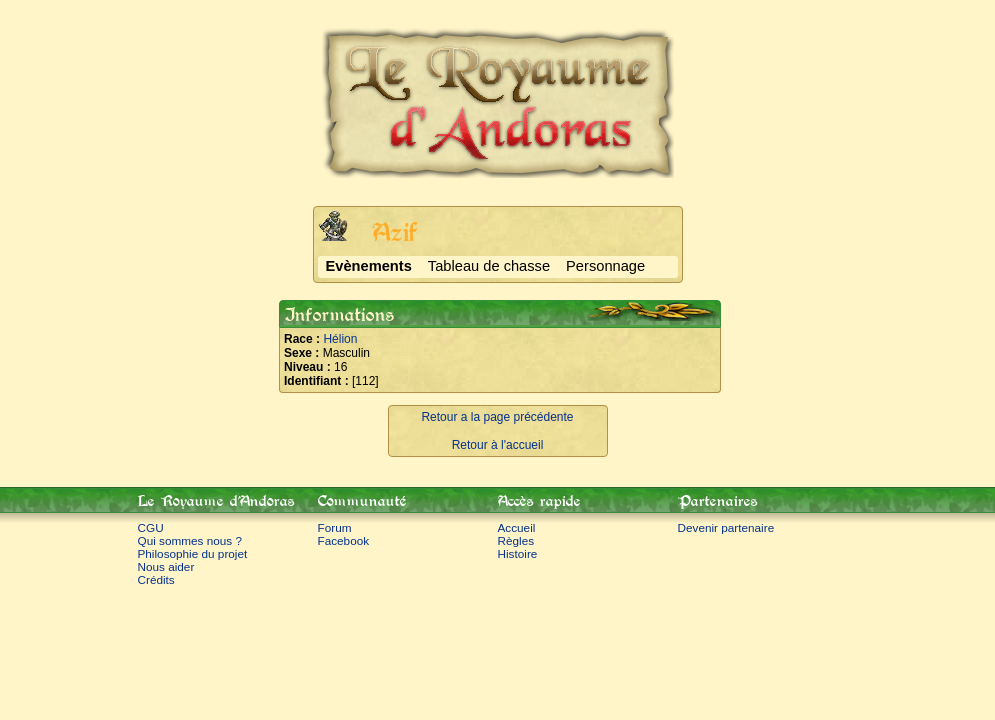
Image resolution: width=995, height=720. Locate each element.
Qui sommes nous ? (190, 540)
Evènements (369, 266)
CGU (151, 527)
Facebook (344, 540)
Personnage (605, 266)
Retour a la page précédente (497, 417)
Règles (516, 540)
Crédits (156, 579)
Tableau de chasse (489, 266)
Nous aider (166, 566)
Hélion (340, 339)
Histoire (518, 553)
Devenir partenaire (726, 527)
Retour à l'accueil (498, 445)
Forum (335, 527)
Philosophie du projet (193, 553)
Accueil (517, 527)
